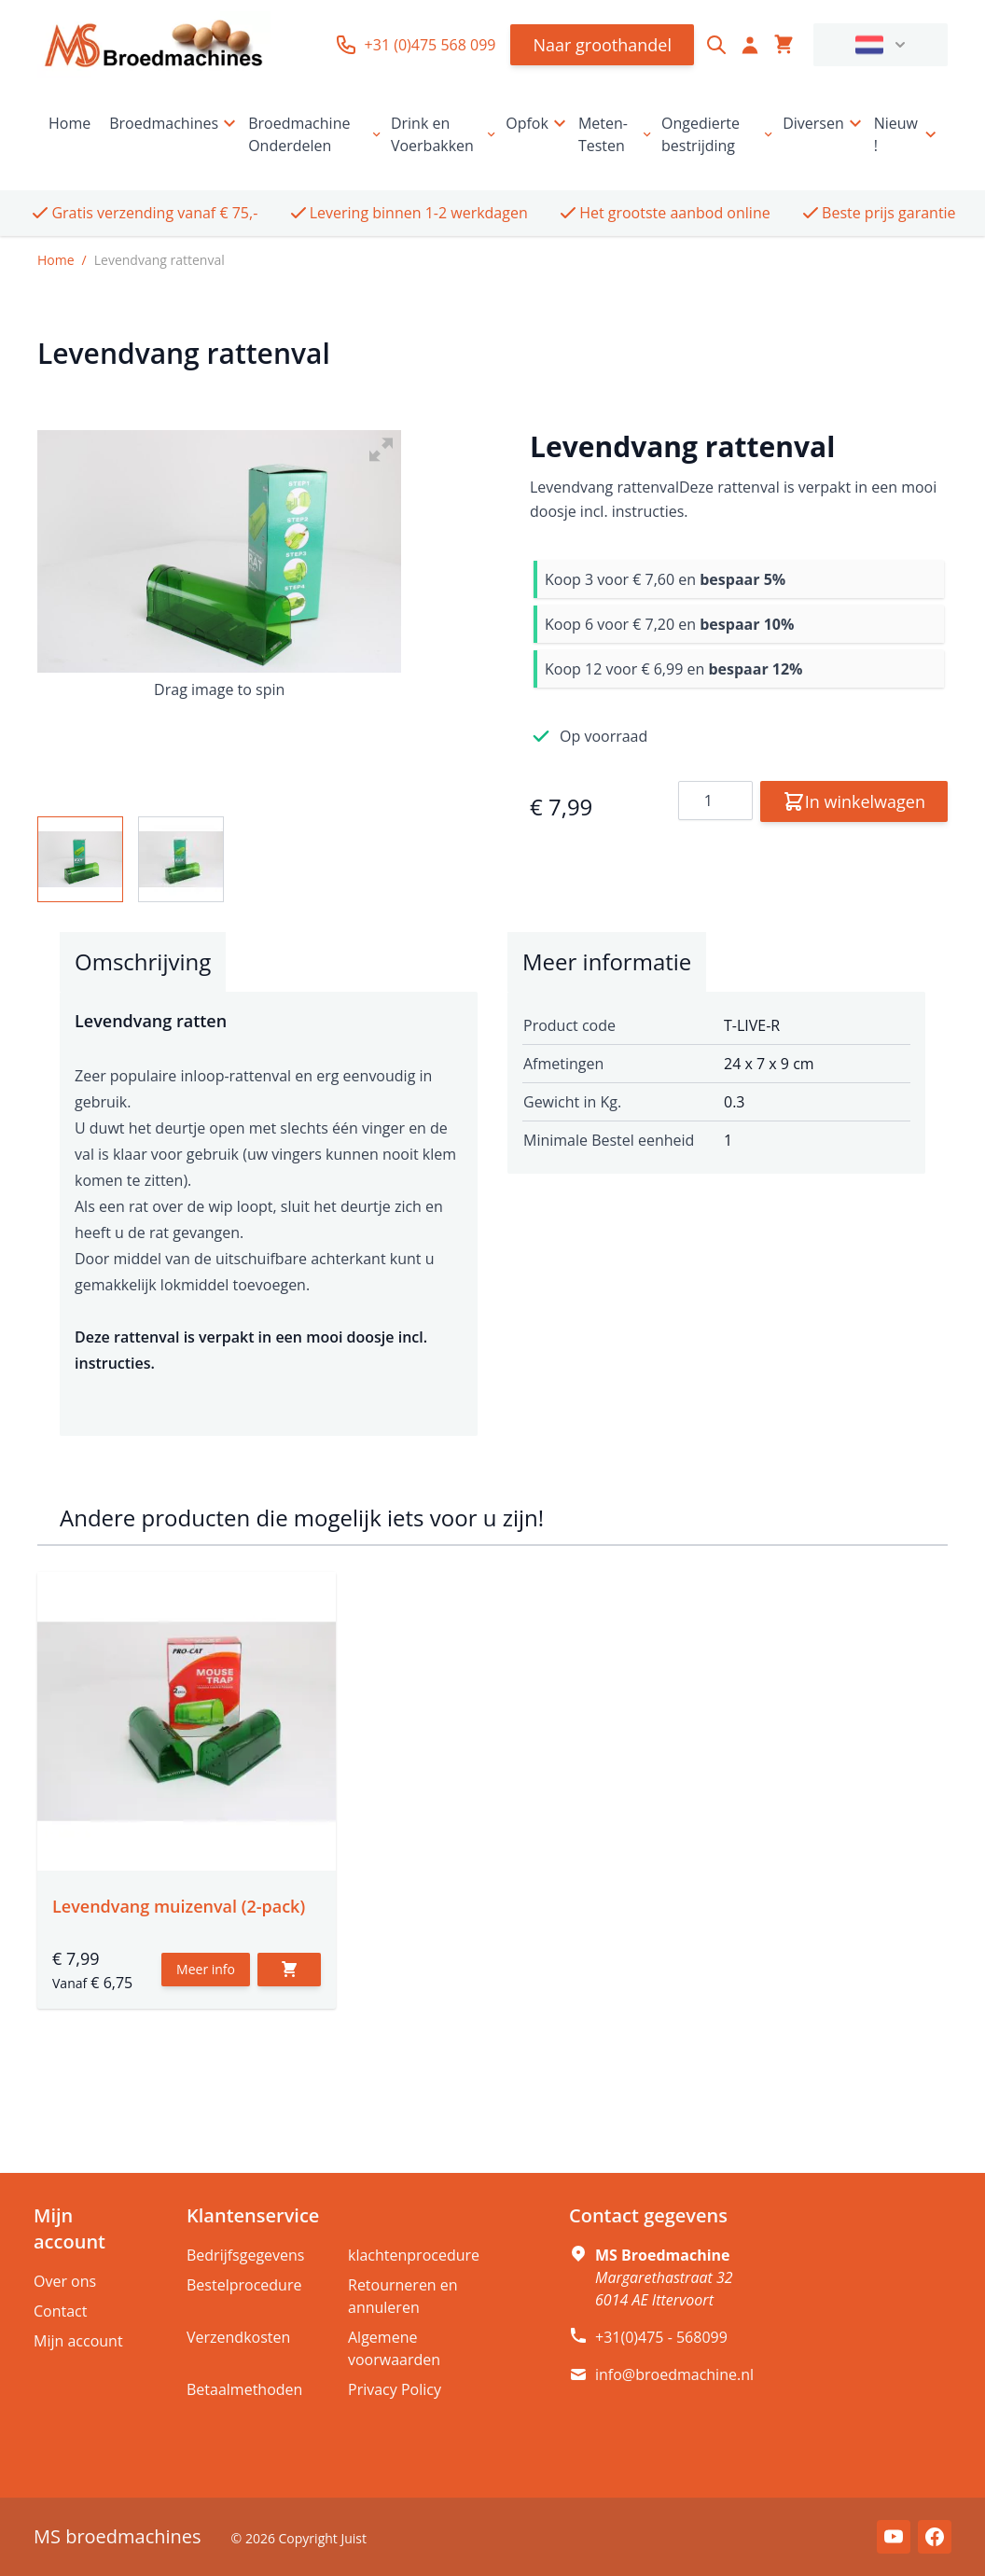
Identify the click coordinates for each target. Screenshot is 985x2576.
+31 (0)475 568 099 (415, 45)
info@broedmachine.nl (674, 2374)
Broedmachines (175, 123)
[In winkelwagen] (289, 1969)
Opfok (538, 123)
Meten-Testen (616, 134)
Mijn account (78, 2341)
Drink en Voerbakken (444, 134)
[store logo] (154, 44)
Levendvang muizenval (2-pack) (178, 1906)
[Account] (750, 45)
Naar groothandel (602, 45)
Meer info (205, 1969)
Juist (353, 2538)
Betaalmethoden (244, 2389)
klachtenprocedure (413, 2255)
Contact (60, 2311)
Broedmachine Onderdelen (315, 134)
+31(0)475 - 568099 (661, 2337)
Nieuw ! (907, 134)
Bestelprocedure (244, 2285)
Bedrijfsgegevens (246, 2255)
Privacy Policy (394, 2389)
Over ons (65, 2281)
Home (69, 123)
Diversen (825, 123)
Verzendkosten (238, 2337)
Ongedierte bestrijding (718, 134)
